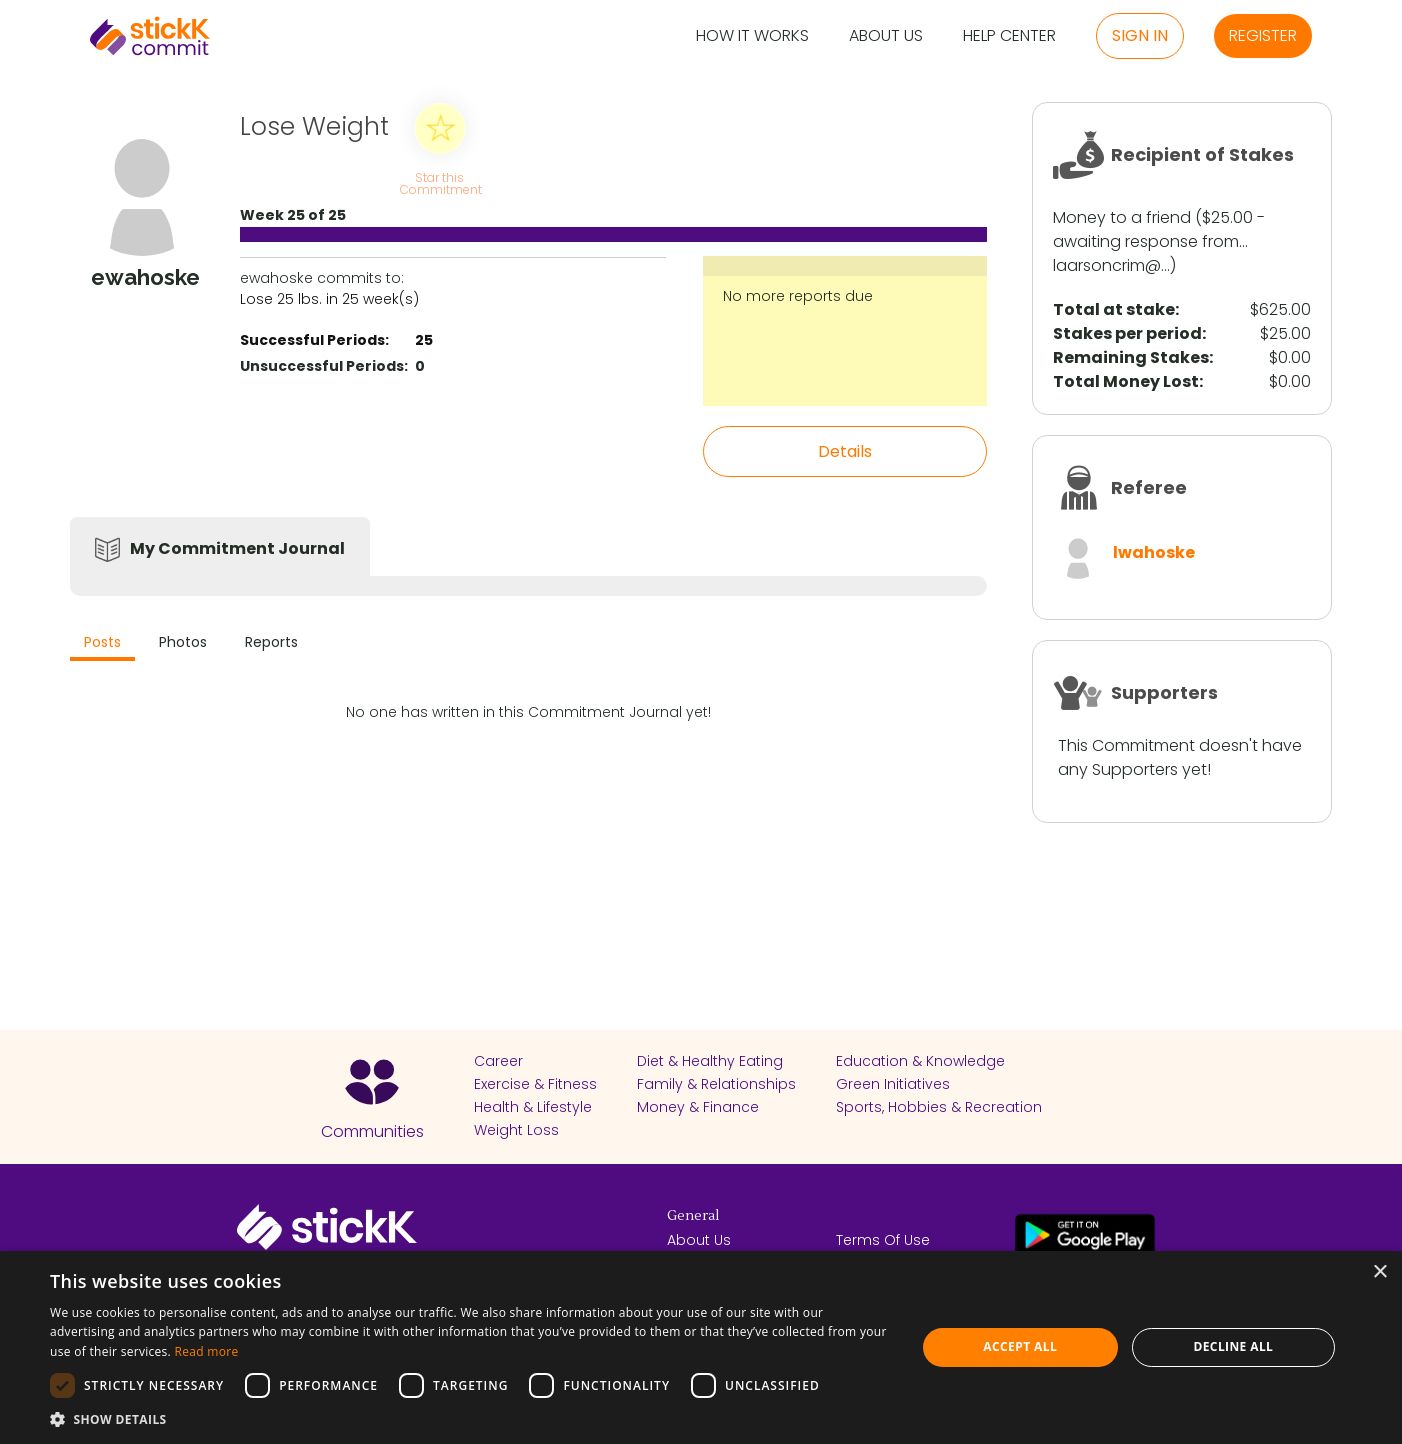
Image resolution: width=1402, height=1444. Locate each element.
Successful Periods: (314, 340)
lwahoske (1154, 552)
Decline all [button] (1233, 1346)
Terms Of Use (883, 1240)
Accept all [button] (1020, 1346)
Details (845, 451)
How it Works (752, 36)
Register (1263, 35)
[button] (470, 1419)
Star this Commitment (440, 182)
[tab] (102, 644)
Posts (102, 642)
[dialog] (701, 1347)
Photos (183, 642)
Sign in (1140, 35)
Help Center (1009, 36)
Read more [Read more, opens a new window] (207, 1351)
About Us (886, 36)
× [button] (1379, 1272)
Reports (271, 642)
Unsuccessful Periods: (324, 366)
